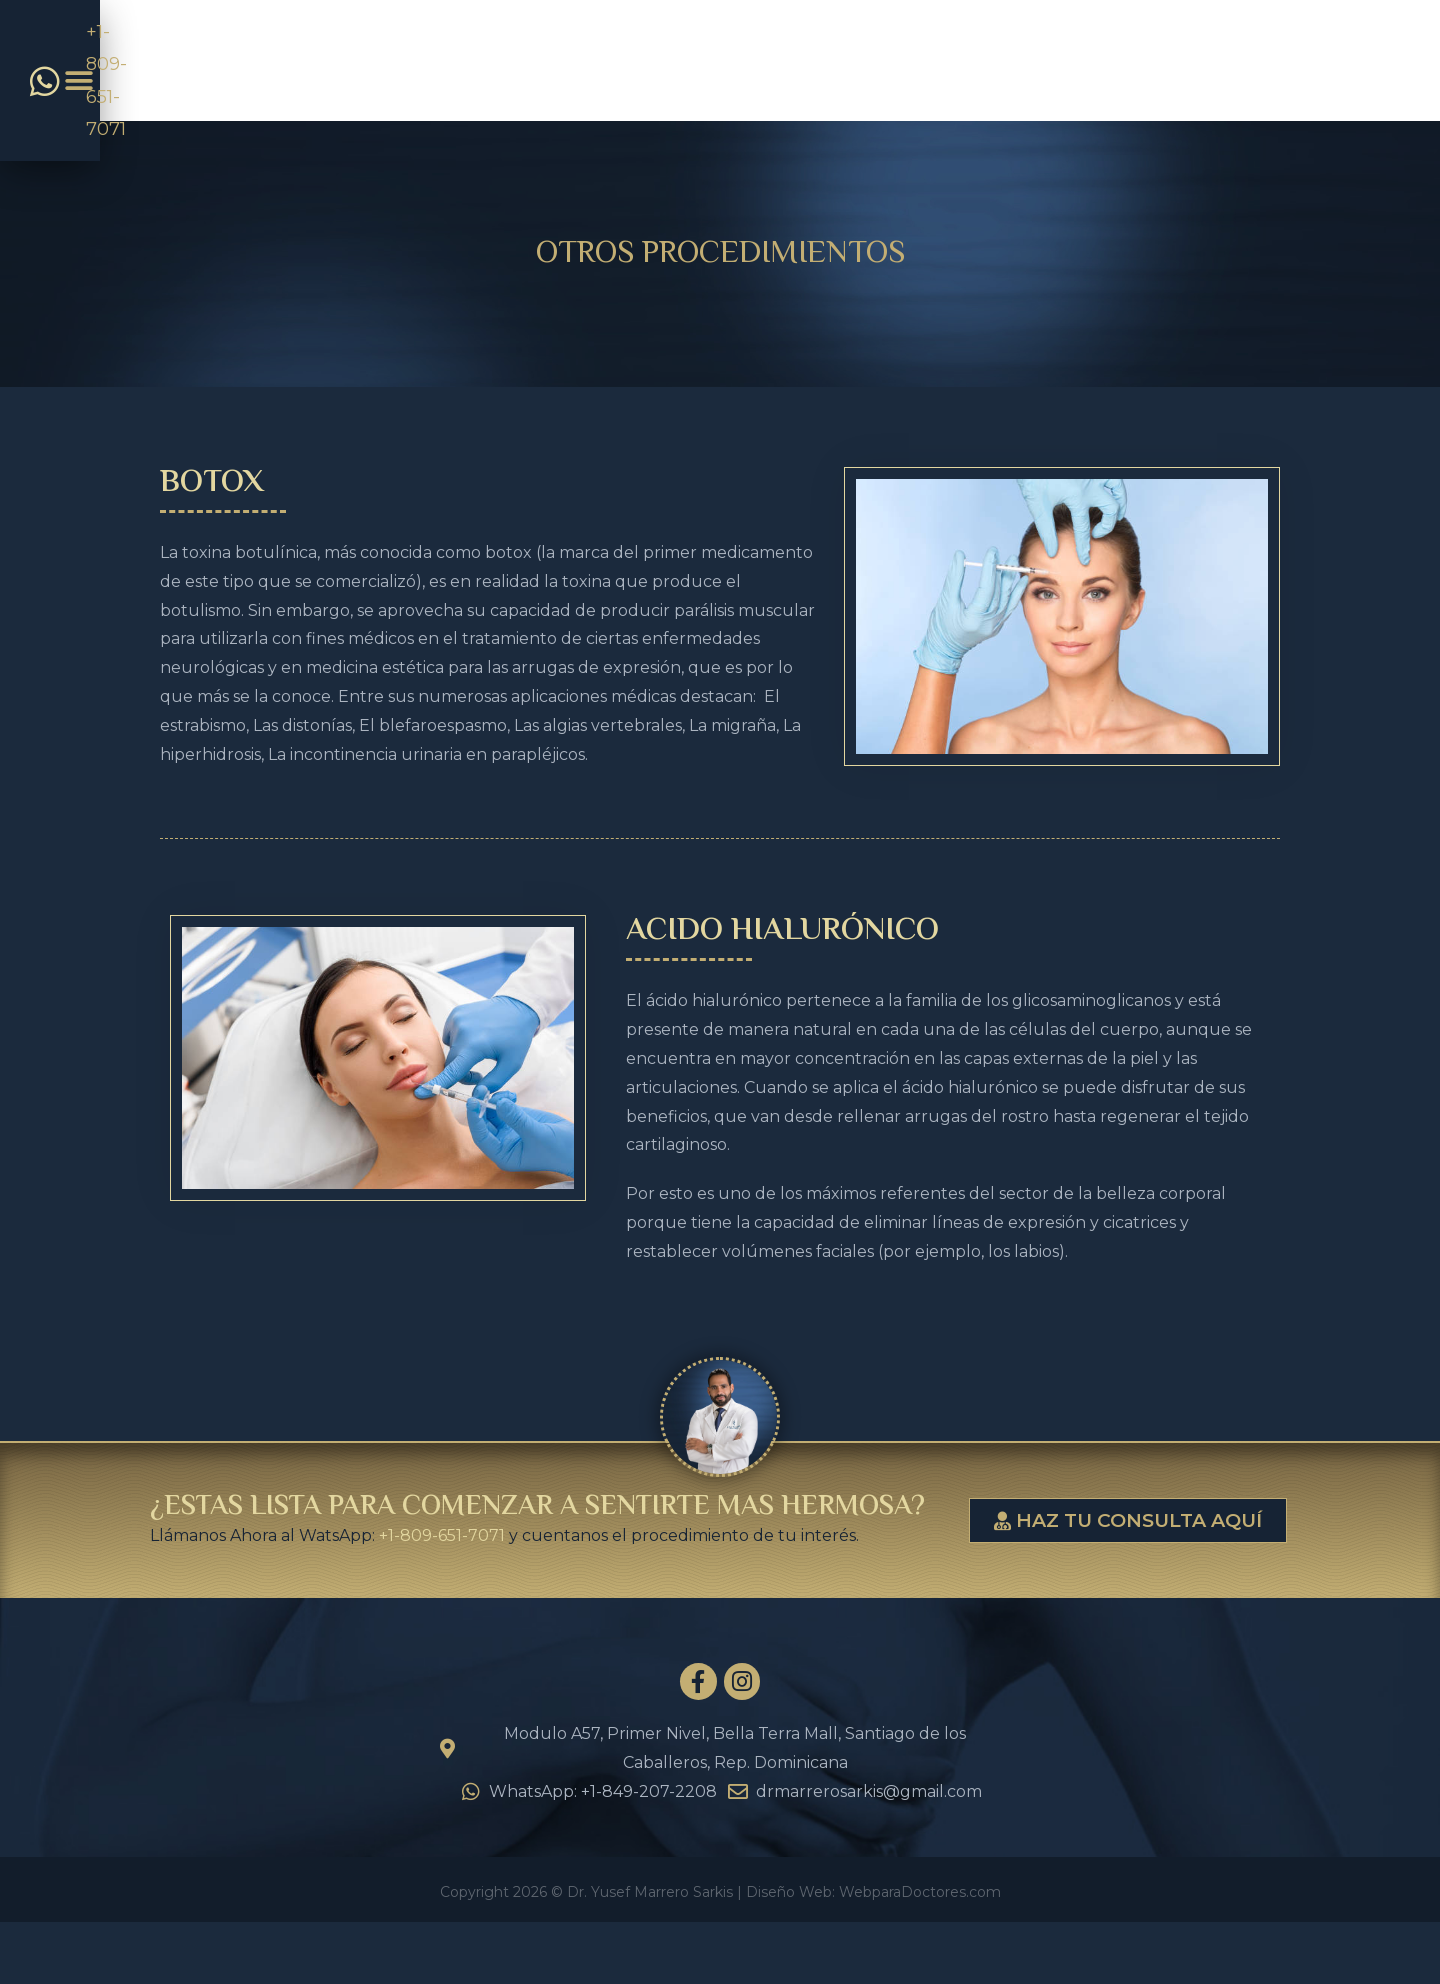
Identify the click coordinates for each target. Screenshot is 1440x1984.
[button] (1267, 61)
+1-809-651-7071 (442, 1535)
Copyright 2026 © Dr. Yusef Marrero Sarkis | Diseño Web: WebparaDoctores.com (720, 1956)
